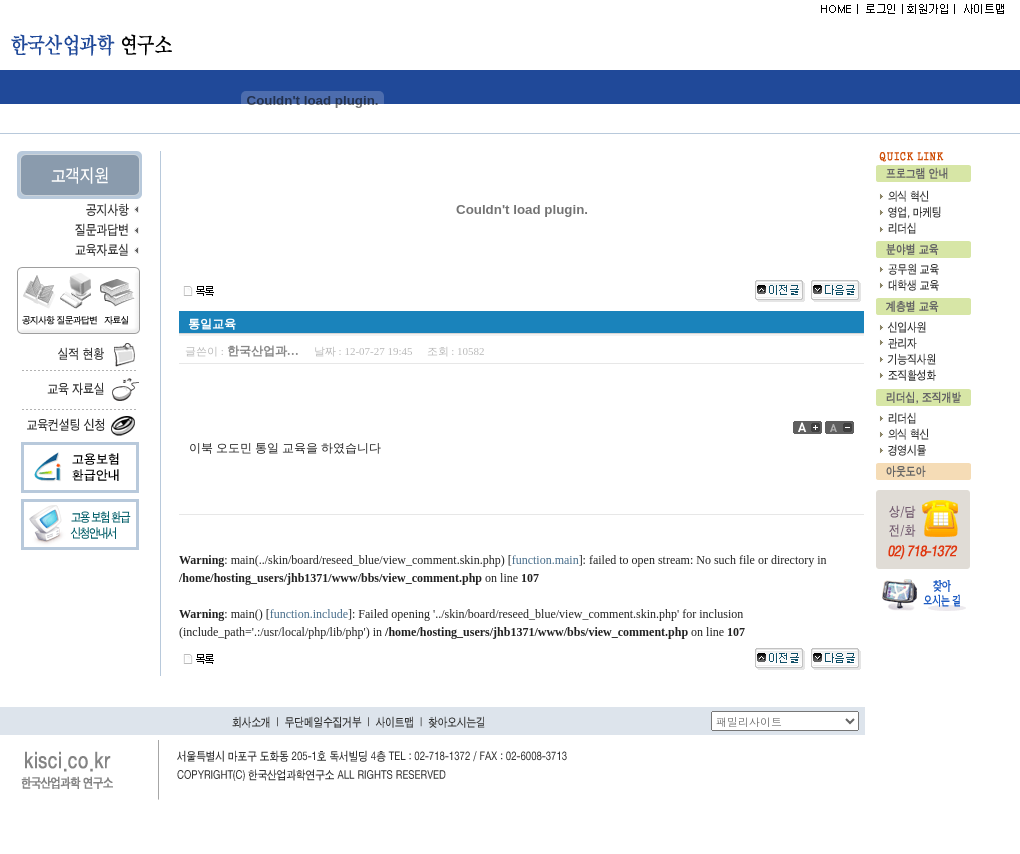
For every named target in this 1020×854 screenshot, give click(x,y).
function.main (545, 560)
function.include (309, 614)
